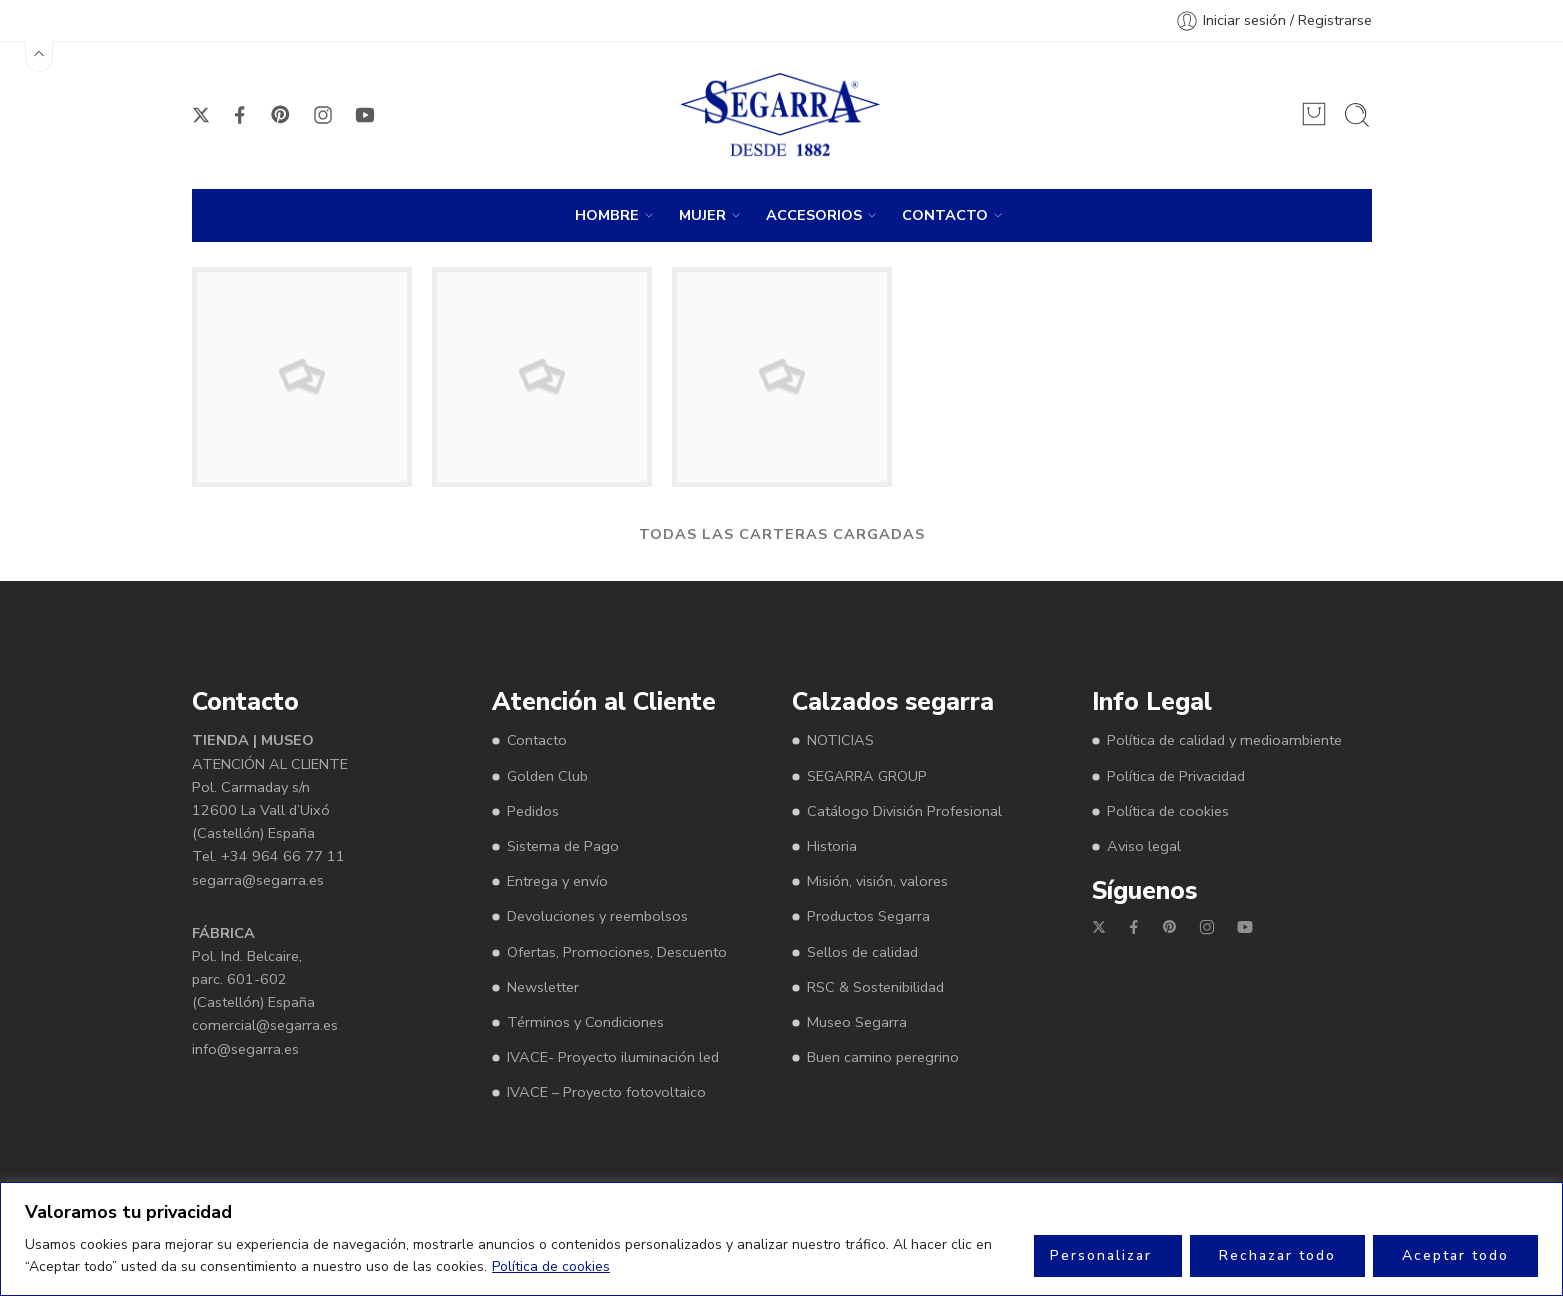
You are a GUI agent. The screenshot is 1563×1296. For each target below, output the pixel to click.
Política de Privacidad (1176, 776)
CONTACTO (945, 215)
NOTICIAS (840, 740)
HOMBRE (607, 215)
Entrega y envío (557, 881)
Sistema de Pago (563, 846)
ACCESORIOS (814, 215)
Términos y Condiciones (585, 1022)
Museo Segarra (857, 1022)
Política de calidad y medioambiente (1224, 740)
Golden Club (547, 776)
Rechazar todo (1277, 1255)
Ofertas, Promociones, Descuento (617, 952)
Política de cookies (551, 1266)
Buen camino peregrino (883, 1057)
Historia (832, 846)
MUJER (702, 215)
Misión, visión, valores (877, 881)
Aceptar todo (1455, 1255)
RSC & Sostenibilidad (875, 987)
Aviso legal (1144, 846)
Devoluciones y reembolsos (597, 916)
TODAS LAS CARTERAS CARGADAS (782, 534)
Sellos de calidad (862, 952)
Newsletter (543, 987)
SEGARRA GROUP (867, 776)
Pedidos (533, 811)
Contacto (537, 740)
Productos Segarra (868, 916)
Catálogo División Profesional (904, 811)
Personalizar (1101, 1255)
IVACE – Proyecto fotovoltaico (606, 1092)
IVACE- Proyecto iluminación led (613, 1057)
